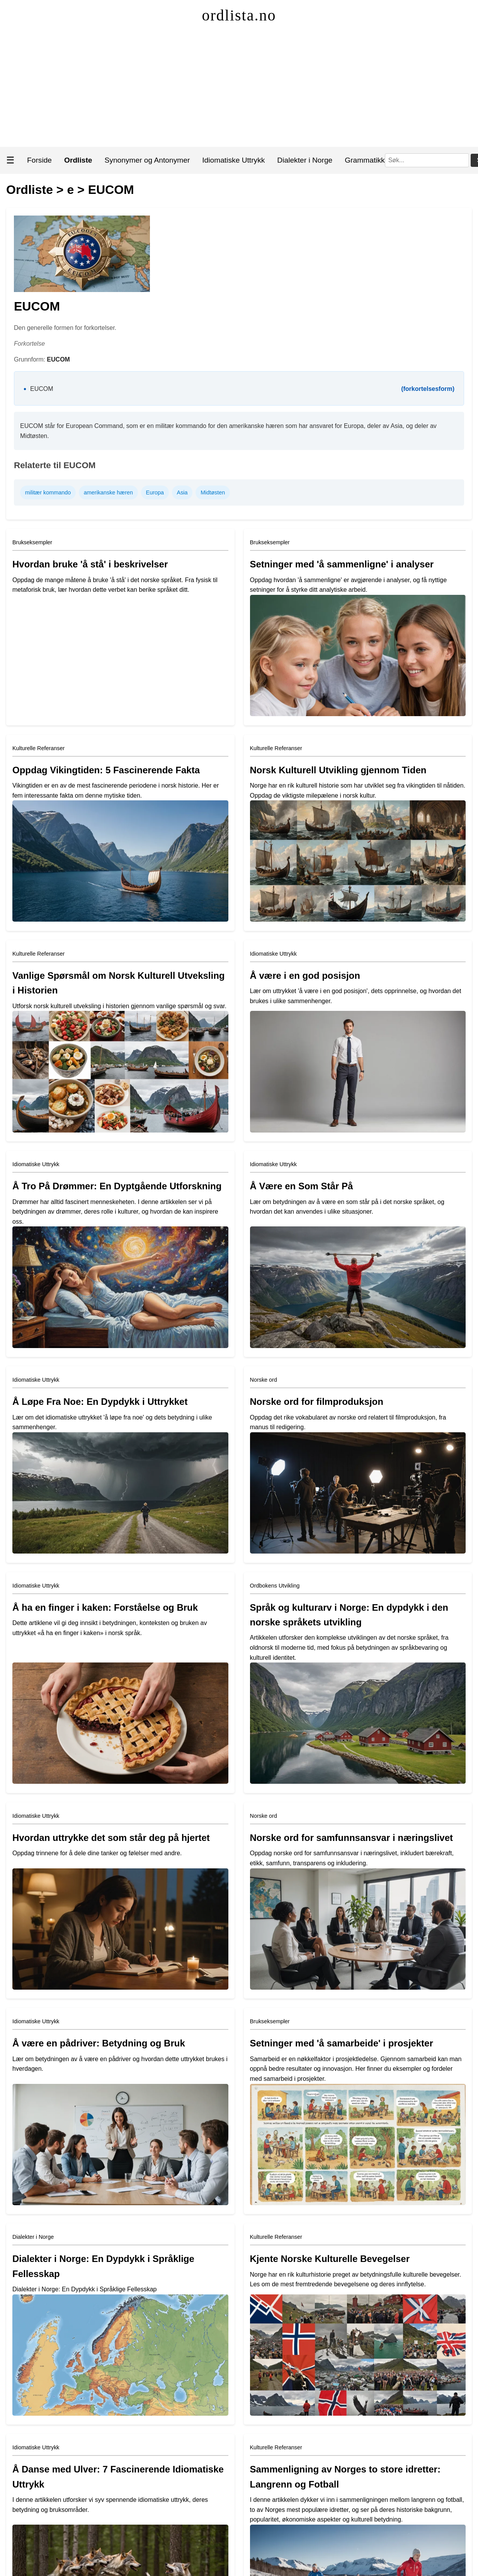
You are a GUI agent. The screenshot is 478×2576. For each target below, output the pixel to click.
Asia (182, 492)
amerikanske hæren (108, 492)
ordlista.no (239, 15)
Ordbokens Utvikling (275, 1586)
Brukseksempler (32, 542)
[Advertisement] (239, 89)
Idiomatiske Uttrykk (233, 160)
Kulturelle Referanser (38, 748)
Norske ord (263, 1380)
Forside (39, 160)
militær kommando (48, 492)
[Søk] (427, 160)
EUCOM (111, 190)
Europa (155, 492)
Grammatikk (364, 160)
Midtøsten (213, 492)
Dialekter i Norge (304, 160)
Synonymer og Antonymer (147, 160)
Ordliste (29, 190)
